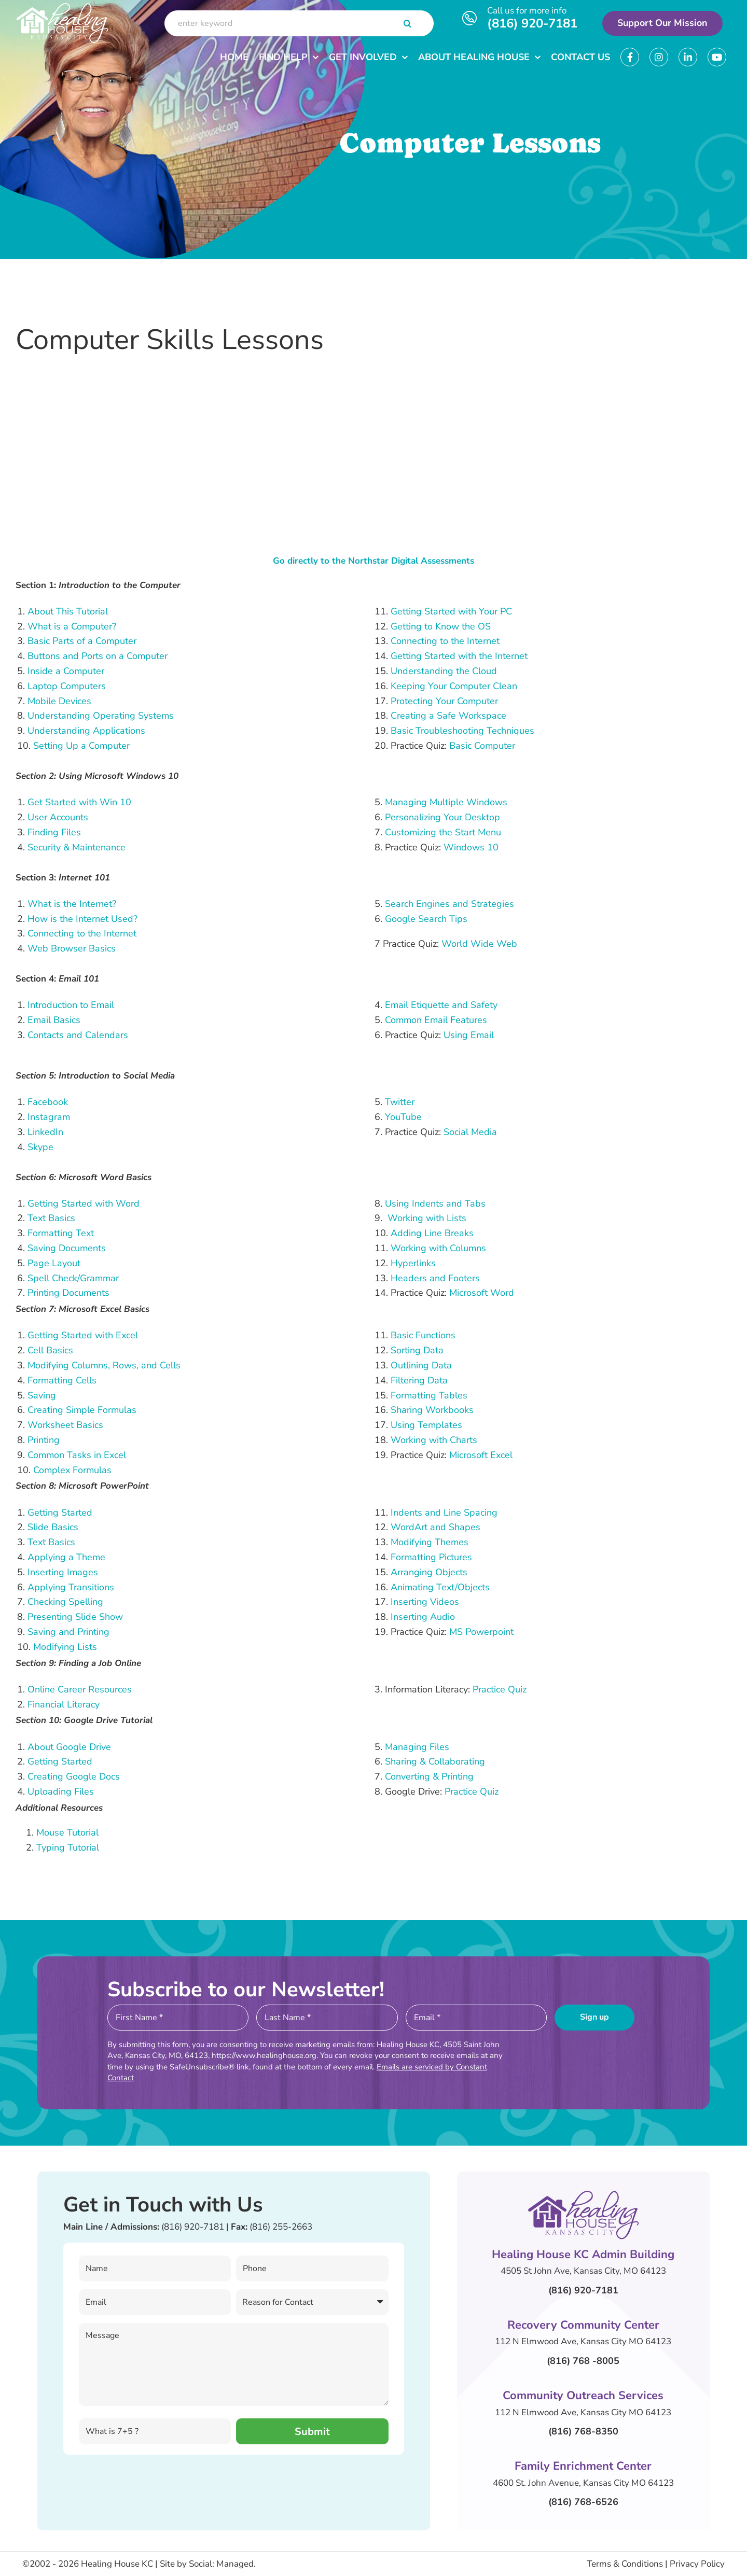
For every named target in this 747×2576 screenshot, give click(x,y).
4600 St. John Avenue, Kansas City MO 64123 (583, 2483)
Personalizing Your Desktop (442, 817)
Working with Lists (427, 1218)
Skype (40, 1147)
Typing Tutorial (67, 1847)
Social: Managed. (222, 2564)
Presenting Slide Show (75, 1617)
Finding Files (54, 832)
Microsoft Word (481, 1292)
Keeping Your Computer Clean (454, 686)
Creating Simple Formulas (81, 1410)
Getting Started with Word (83, 1203)
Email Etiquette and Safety (441, 1005)
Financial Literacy (63, 1704)
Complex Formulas (72, 1470)
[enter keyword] (299, 23)
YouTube (403, 1117)
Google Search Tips (426, 919)
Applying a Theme (66, 1557)
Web (39, 948)
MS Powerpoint (481, 1632)
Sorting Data (417, 1350)
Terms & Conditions (625, 2564)
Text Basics (51, 1218)
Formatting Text (60, 1233)
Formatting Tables (429, 1395)
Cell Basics (50, 1350)
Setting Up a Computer (81, 745)
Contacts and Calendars (77, 1035)
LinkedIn (45, 1132)
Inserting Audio (423, 1617)
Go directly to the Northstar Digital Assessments (373, 561)
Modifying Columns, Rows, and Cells (104, 1365)
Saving (41, 1395)
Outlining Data (421, 1365)
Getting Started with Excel (82, 1335)
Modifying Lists (65, 1647)
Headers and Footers (435, 1278)
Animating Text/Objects (440, 1587)
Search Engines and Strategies (449, 904)
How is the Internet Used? (82, 919)
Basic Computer (482, 745)
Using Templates (426, 1425)
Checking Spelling (65, 1601)
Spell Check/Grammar (73, 1278)
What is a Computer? (71, 626)
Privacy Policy (697, 2564)
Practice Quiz (500, 1689)
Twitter (399, 1102)
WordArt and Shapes (435, 1527)
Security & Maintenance (76, 847)
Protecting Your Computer (444, 701)
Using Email (469, 1035)
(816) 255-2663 (281, 2227)
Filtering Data (419, 1380)
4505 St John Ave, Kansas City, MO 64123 (583, 2271)
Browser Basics (83, 948)
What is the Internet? (71, 904)
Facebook (47, 1102)
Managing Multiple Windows (446, 802)
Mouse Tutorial (67, 1832)
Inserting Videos (425, 1601)
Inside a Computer (65, 671)
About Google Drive (69, 1747)
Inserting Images (62, 1572)
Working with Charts (434, 1440)
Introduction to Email (70, 1005)
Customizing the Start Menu (443, 832)
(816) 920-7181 (532, 23)
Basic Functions (423, 1335)
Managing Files (417, 1747)
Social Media (470, 1132)
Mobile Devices (59, 701)
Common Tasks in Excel (76, 1455)
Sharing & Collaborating (435, 1761)
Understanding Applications (86, 730)
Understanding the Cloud (444, 671)
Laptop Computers (66, 686)
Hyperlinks (413, 1263)
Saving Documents (66, 1248)
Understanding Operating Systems (100, 715)
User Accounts (57, 817)
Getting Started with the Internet (459, 656)
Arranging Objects (429, 1572)
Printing (43, 1440)
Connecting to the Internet (445, 641)
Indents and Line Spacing (444, 1512)
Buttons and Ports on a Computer (97, 656)
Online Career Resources (79, 1689)
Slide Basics (52, 1527)
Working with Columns (438, 1248)
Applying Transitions (70, 1587)
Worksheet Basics (65, 1425)
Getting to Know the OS (441, 626)
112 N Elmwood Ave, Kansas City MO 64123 (583, 2341)
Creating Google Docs (73, 1776)
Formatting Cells (61, 1380)
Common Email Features (436, 1020)
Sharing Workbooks (432, 1410)
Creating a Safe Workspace (448, 715)
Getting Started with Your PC (451, 611)
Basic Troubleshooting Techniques (462, 730)
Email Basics (53, 1020)
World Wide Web (479, 943)
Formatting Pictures (431, 1557)
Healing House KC (117, 2564)
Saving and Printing (68, 1632)
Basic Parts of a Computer (81, 641)
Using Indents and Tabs (435, 1203)
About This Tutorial (67, 611)
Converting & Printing (429, 1776)
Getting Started (59, 1512)
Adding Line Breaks (432, 1233)
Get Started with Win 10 (79, 802)
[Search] (408, 23)
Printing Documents (68, 1292)
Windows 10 (471, 847)
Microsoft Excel (481, 1455)
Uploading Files (60, 1791)
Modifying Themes (429, 1542)
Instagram (48, 1117)
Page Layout (53, 1263)
